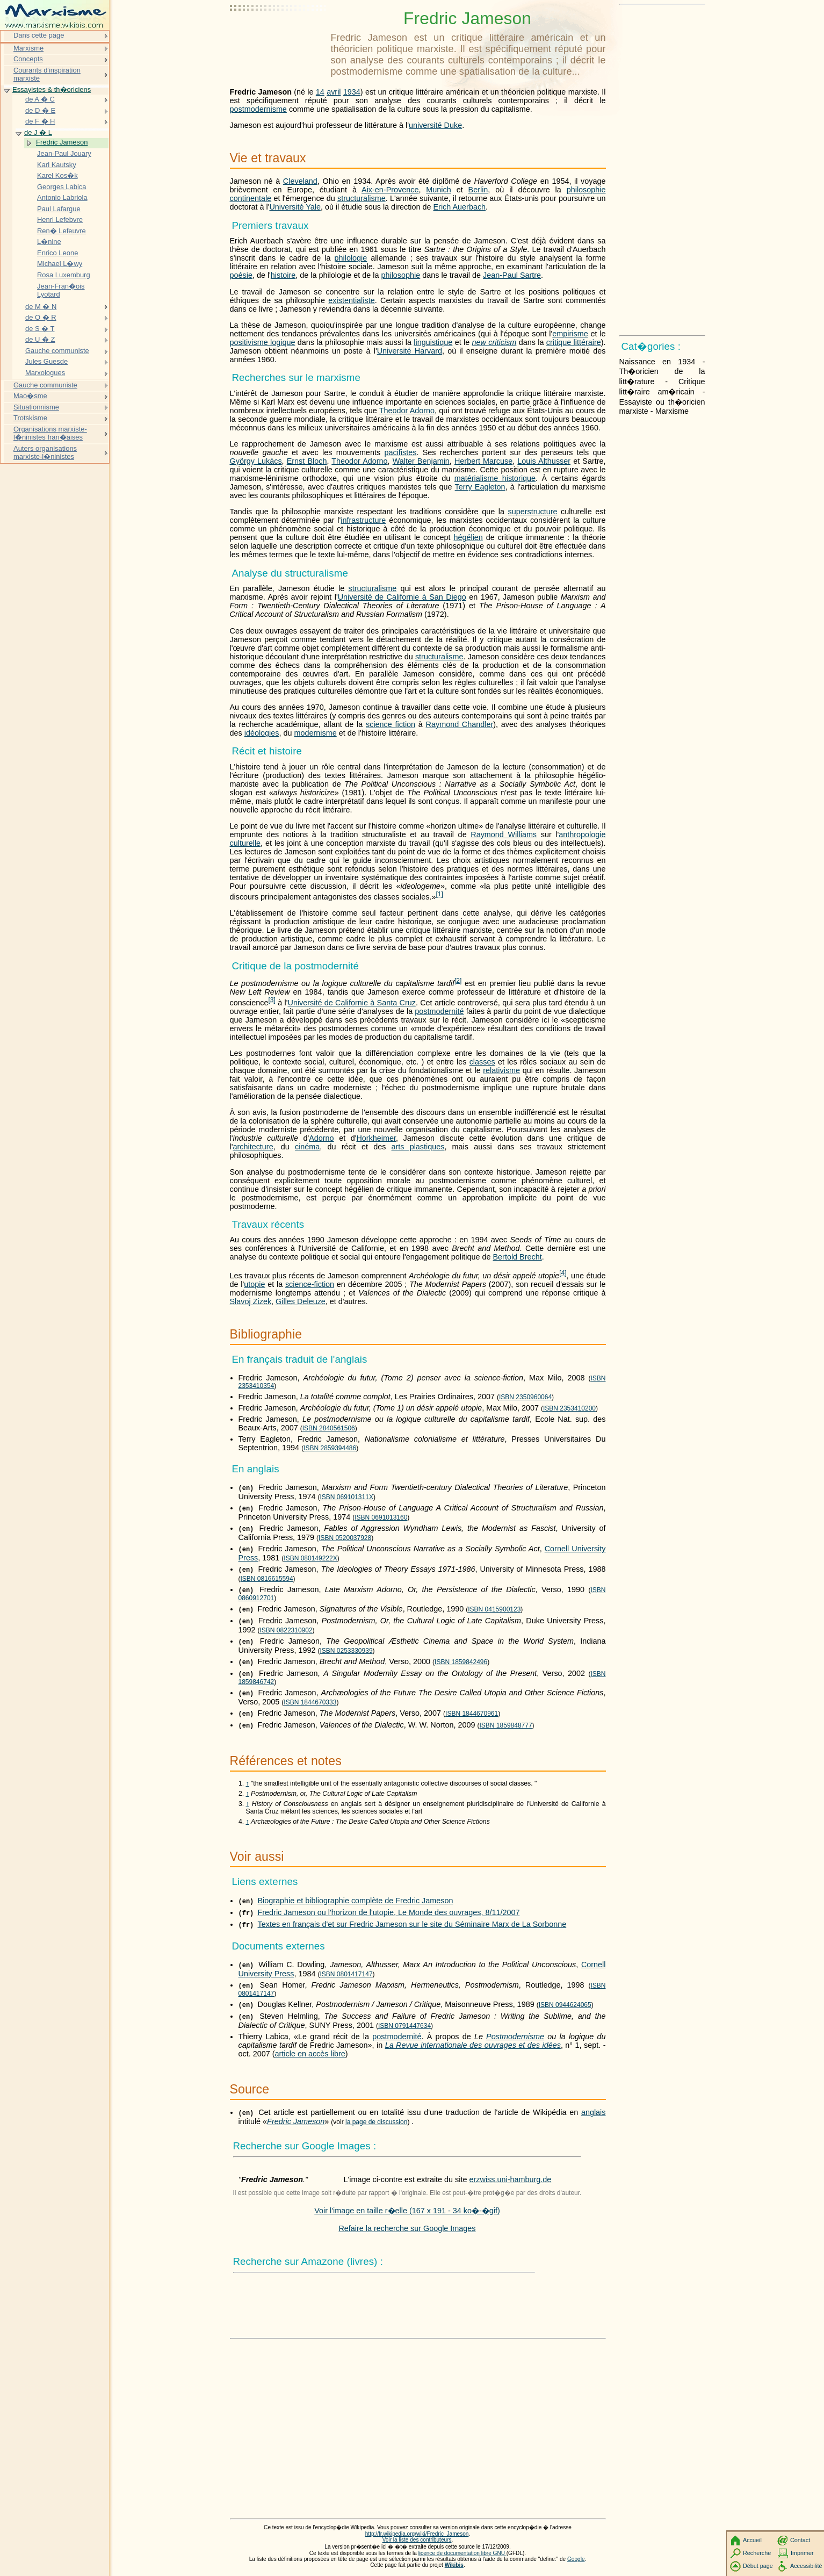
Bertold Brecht (517, 1257)
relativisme (501, 1070)
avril (334, 92)
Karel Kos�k (57, 175)
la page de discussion (376, 2122)
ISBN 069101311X (346, 1497)
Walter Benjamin (421, 461)
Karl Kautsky (56, 165)
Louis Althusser (543, 461)
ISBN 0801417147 (346, 1974)
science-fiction (309, 1284)
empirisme (570, 333)
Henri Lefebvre (60, 219)
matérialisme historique (495, 478)
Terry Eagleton (480, 487)
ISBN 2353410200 (569, 1408)
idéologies (261, 733)
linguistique (433, 342)
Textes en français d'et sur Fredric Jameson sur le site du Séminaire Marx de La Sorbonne (412, 1924)
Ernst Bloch (307, 461)
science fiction (390, 724)
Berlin (478, 189)
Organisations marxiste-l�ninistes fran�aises (50, 433)
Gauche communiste (57, 351)
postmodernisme (258, 109)
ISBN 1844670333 (310, 1702)
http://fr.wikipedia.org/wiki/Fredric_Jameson (417, 2534)
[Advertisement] (278, 35)
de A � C (40, 99)
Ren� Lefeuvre (61, 231)
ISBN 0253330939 (346, 1650)
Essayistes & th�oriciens (51, 89)
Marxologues (45, 373)
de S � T (40, 329)
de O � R (40, 317)
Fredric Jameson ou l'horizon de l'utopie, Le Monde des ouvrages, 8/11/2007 (389, 1912)
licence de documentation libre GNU (462, 2553)
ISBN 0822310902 (286, 1630)
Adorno (321, 1138)
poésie (241, 275)
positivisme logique (262, 342)
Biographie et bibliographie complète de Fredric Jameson (355, 1900)
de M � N (40, 307)
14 (320, 92)
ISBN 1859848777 (506, 1725)
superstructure (533, 511)
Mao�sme (30, 396)
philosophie (400, 275)
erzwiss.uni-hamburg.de (510, 2179)
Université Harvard (409, 351)
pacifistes (400, 452)
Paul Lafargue (59, 209)
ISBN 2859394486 (329, 1448)
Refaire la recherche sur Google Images (406, 2228)
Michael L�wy (59, 264)
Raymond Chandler (460, 724)
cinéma (307, 1146)
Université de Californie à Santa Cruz (351, 1002)
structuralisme (361, 198)
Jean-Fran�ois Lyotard (61, 290)
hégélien (467, 537)
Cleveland (300, 181)
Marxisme (28, 48)
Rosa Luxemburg (63, 275)
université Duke (435, 125)
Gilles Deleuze (301, 1301)
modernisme (315, 733)
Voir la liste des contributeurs (417, 2540)
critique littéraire (573, 342)
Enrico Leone (57, 253)
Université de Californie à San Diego (402, 597)
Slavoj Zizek (251, 1301)
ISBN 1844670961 (471, 1713)
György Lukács (256, 461)
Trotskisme (30, 418)
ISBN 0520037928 (345, 1538)
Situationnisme (36, 407)
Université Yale (294, 207)
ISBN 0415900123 (494, 1609)
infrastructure (363, 520)
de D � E (40, 110)
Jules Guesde (46, 361)
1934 (351, 92)
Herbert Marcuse (483, 461)
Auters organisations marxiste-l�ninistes (45, 452)
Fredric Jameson (295, 2121)
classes (482, 1061)
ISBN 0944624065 (565, 2005)
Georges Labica (61, 187)
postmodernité (439, 1011)
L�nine (49, 242)
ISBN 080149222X (310, 1558)
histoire (283, 275)
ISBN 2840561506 (328, 1428)
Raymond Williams (504, 834)
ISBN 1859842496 (461, 1662)
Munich (438, 189)
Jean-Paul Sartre (512, 275)
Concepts (28, 59)
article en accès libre (310, 2053)
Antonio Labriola (62, 197)
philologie (350, 258)
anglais (593, 2112)
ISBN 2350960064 (525, 1397)
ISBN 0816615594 (267, 1578)
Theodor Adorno (407, 410)
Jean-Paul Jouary (64, 153)
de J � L (38, 132)
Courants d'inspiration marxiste (47, 74)
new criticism (494, 342)
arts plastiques (418, 1146)
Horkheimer (376, 1138)
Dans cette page (38, 35)
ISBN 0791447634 (404, 2026)
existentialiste (351, 300)
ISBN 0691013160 (381, 1517)
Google (576, 2559)
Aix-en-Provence (390, 189)
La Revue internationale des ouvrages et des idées (473, 2045)
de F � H (40, 121)
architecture (253, 1146)
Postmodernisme (515, 2036)
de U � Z (40, 339)
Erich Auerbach (459, 207)
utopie (254, 1284)
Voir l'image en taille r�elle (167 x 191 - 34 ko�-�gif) (407, 2210)
